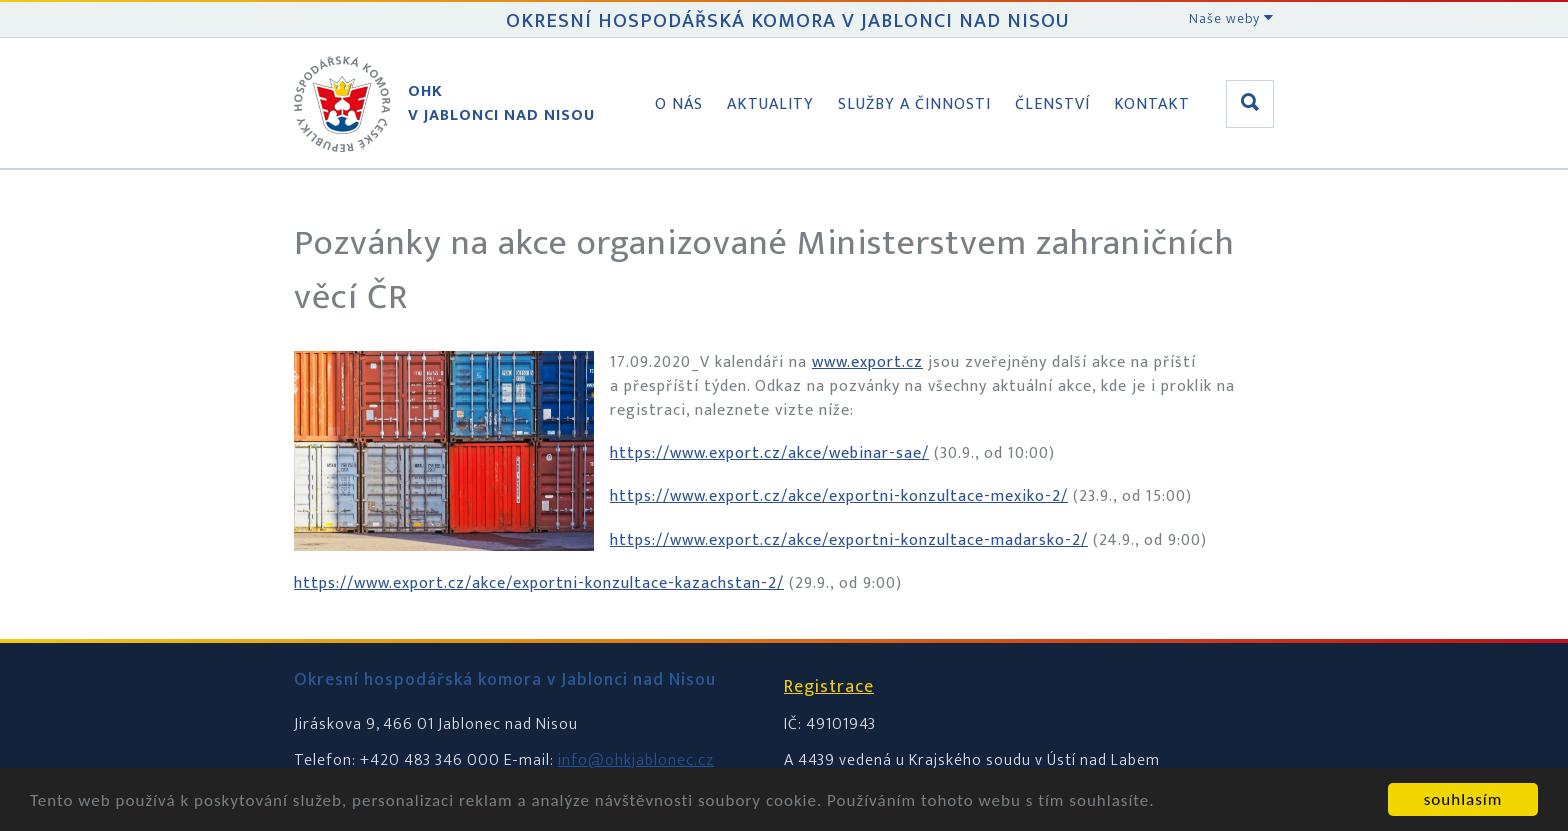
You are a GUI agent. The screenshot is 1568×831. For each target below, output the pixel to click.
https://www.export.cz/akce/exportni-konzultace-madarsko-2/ (849, 540)
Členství (1052, 104)
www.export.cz (867, 362)
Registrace (829, 687)
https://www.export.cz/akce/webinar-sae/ (769, 453)
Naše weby (1231, 18)
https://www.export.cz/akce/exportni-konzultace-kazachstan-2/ (539, 583)
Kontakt (1152, 104)
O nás (679, 104)
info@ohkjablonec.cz (636, 760)
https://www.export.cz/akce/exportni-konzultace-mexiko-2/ (839, 496)
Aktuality (770, 104)
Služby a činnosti (914, 104)
